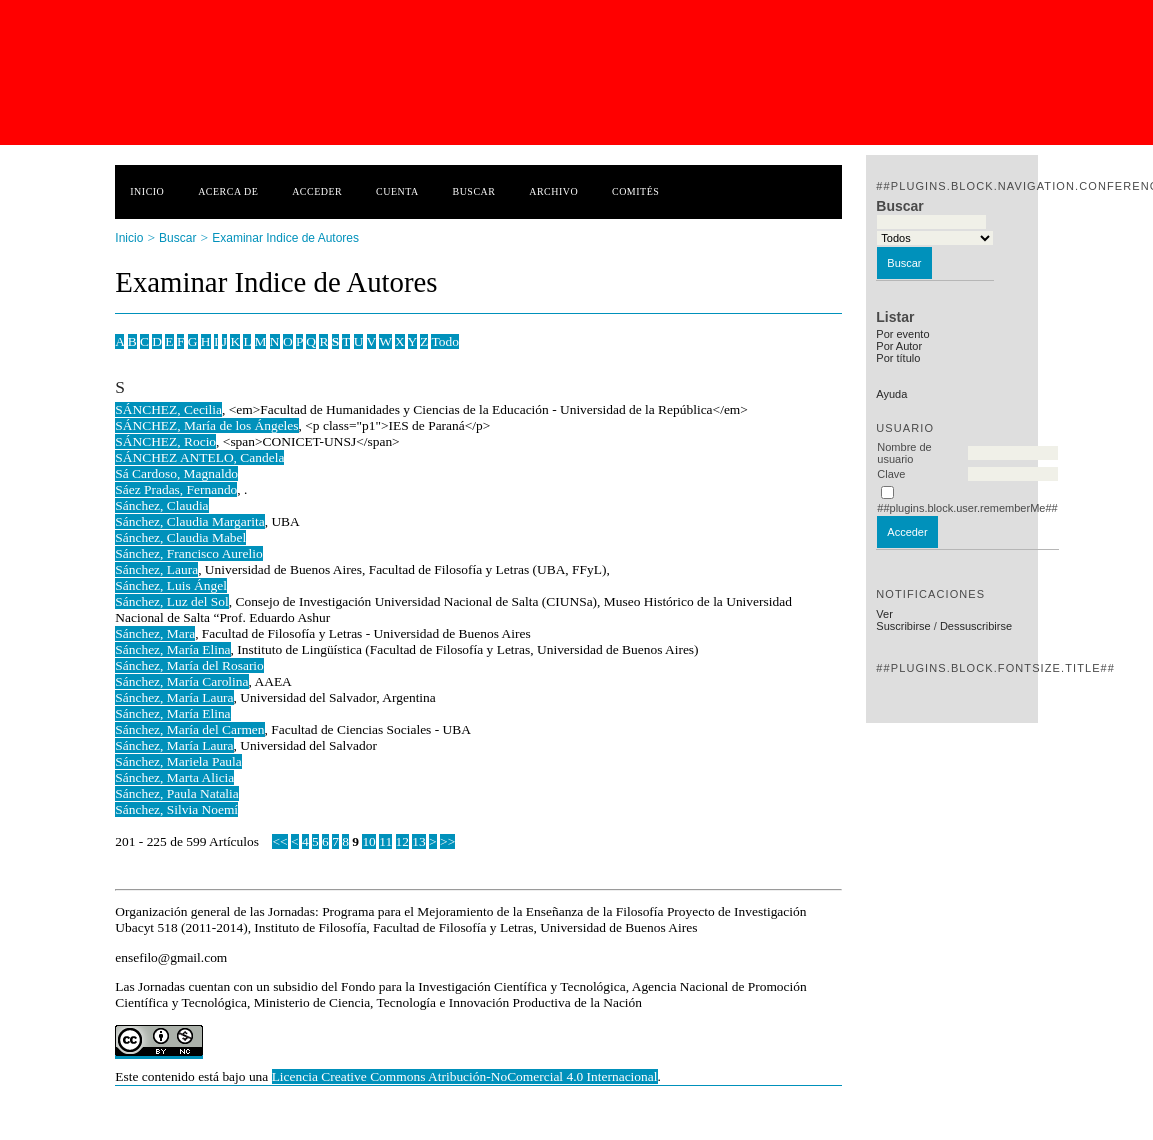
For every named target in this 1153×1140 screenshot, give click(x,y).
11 (385, 841)
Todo (444, 341)
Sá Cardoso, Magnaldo (176, 473)
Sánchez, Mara (155, 633)
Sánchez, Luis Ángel (171, 585)
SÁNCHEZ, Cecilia (168, 409)
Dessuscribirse (976, 626)
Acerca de (228, 191)
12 (402, 841)
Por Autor (899, 346)
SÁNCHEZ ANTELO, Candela (199, 457)
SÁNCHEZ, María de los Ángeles (206, 425)
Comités (635, 191)
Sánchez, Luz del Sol (171, 601)
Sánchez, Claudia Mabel (180, 537)
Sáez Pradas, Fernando (176, 489)
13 (418, 841)
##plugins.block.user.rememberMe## (967, 508)
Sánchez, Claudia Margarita (189, 521)
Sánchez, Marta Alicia (174, 777)
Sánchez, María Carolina (181, 681)
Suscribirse (903, 626)
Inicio (147, 191)
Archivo (553, 191)
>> (447, 841)
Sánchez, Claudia (161, 505)
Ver (884, 614)
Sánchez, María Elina (172, 649)
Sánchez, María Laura (174, 697)
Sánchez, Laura (156, 569)
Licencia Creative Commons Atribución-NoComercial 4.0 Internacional (465, 1076)
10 (368, 841)
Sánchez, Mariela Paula (178, 761)
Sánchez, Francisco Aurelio (188, 553)
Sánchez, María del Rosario (189, 665)
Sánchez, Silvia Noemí (176, 809)
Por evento (902, 334)
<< (279, 841)
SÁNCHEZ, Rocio (165, 441)
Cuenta (397, 191)
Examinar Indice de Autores (285, 238)
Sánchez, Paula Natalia (177, 793)
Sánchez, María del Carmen (189, 729)
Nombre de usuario (904, 453)
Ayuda (891, 394)
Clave (891, 474)
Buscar (474, 191)
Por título (898, 358)
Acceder (317, 191)
